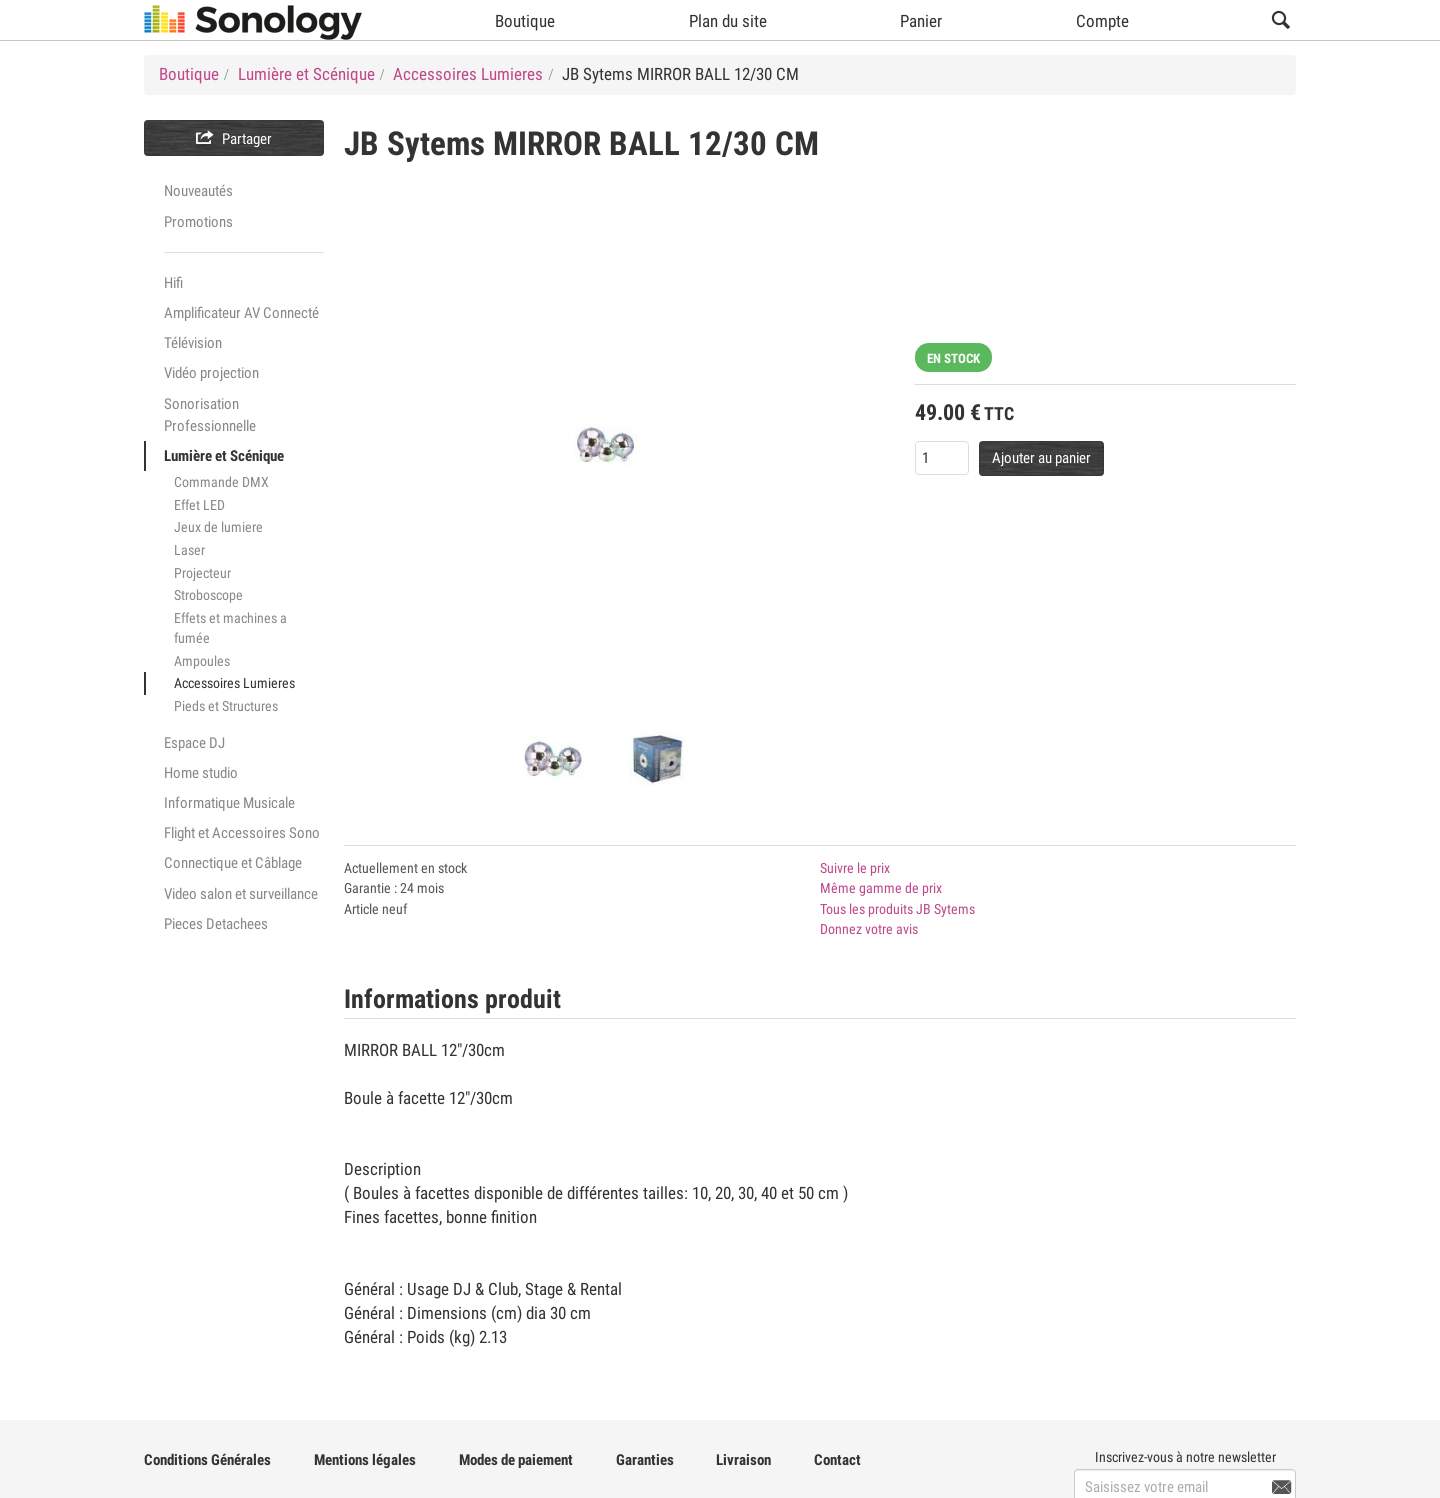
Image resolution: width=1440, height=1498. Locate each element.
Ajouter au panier (1041, 458)
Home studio (201, 773)
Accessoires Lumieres (234, 683)
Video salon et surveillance (241, 894)
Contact (837, 1460)
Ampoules (202, 661)
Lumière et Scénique (224, 456)
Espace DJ (194, 743)
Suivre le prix (855, 868)
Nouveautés (198, 191)
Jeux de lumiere (218, 527)
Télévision (193, 343)
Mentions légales (365, 1460)
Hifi (173, 283)
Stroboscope (208, 595)
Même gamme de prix (881, 888)
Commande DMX (221, 482)
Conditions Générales (207, 1460)
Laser (189, 550)
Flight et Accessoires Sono (242, 833)
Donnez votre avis (869, 929)
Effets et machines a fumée (230, 628)
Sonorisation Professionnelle (210, 415)
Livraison (743, 1460)
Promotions (198, 222)
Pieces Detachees (216, 924)
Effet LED (199, 505)
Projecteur (202, 573)
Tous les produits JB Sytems (897, 909)
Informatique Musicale (229, 803)
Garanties (645, 1460)
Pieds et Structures (226, 706)
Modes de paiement (516, 1460)
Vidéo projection (211, 373)
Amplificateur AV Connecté (241, 313)
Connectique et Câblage (233, 863)
